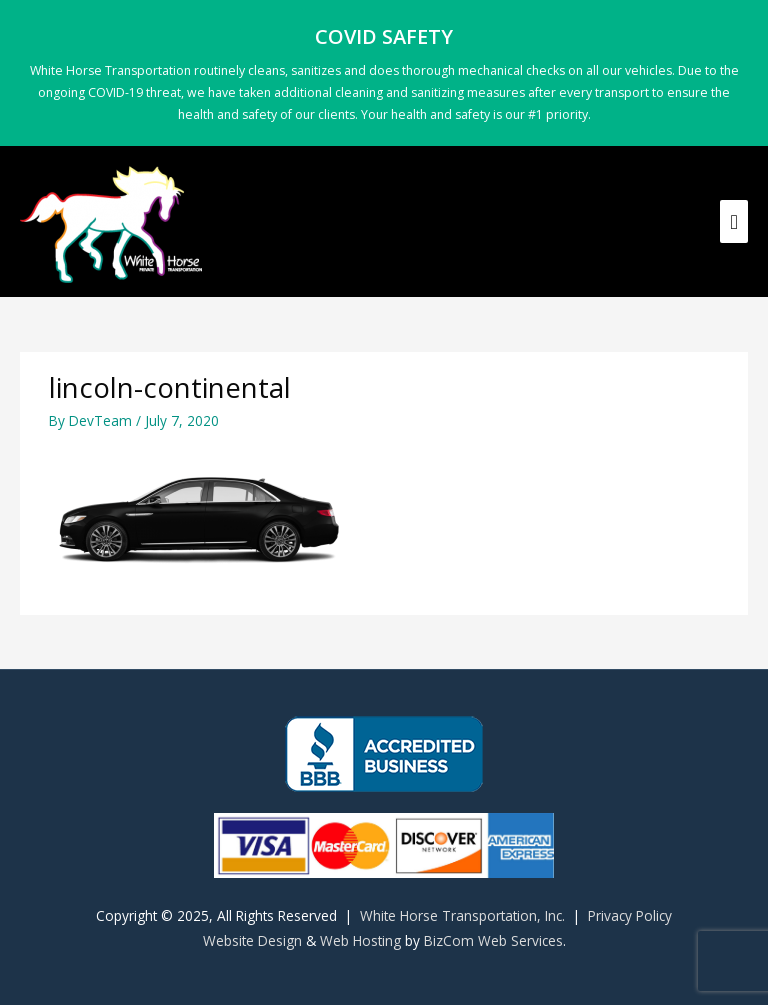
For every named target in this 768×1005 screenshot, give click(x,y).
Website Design (252, 940)
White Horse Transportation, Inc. (462, 915)
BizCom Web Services (493, 940)
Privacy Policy (630, 915)
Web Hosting (360, 940)
